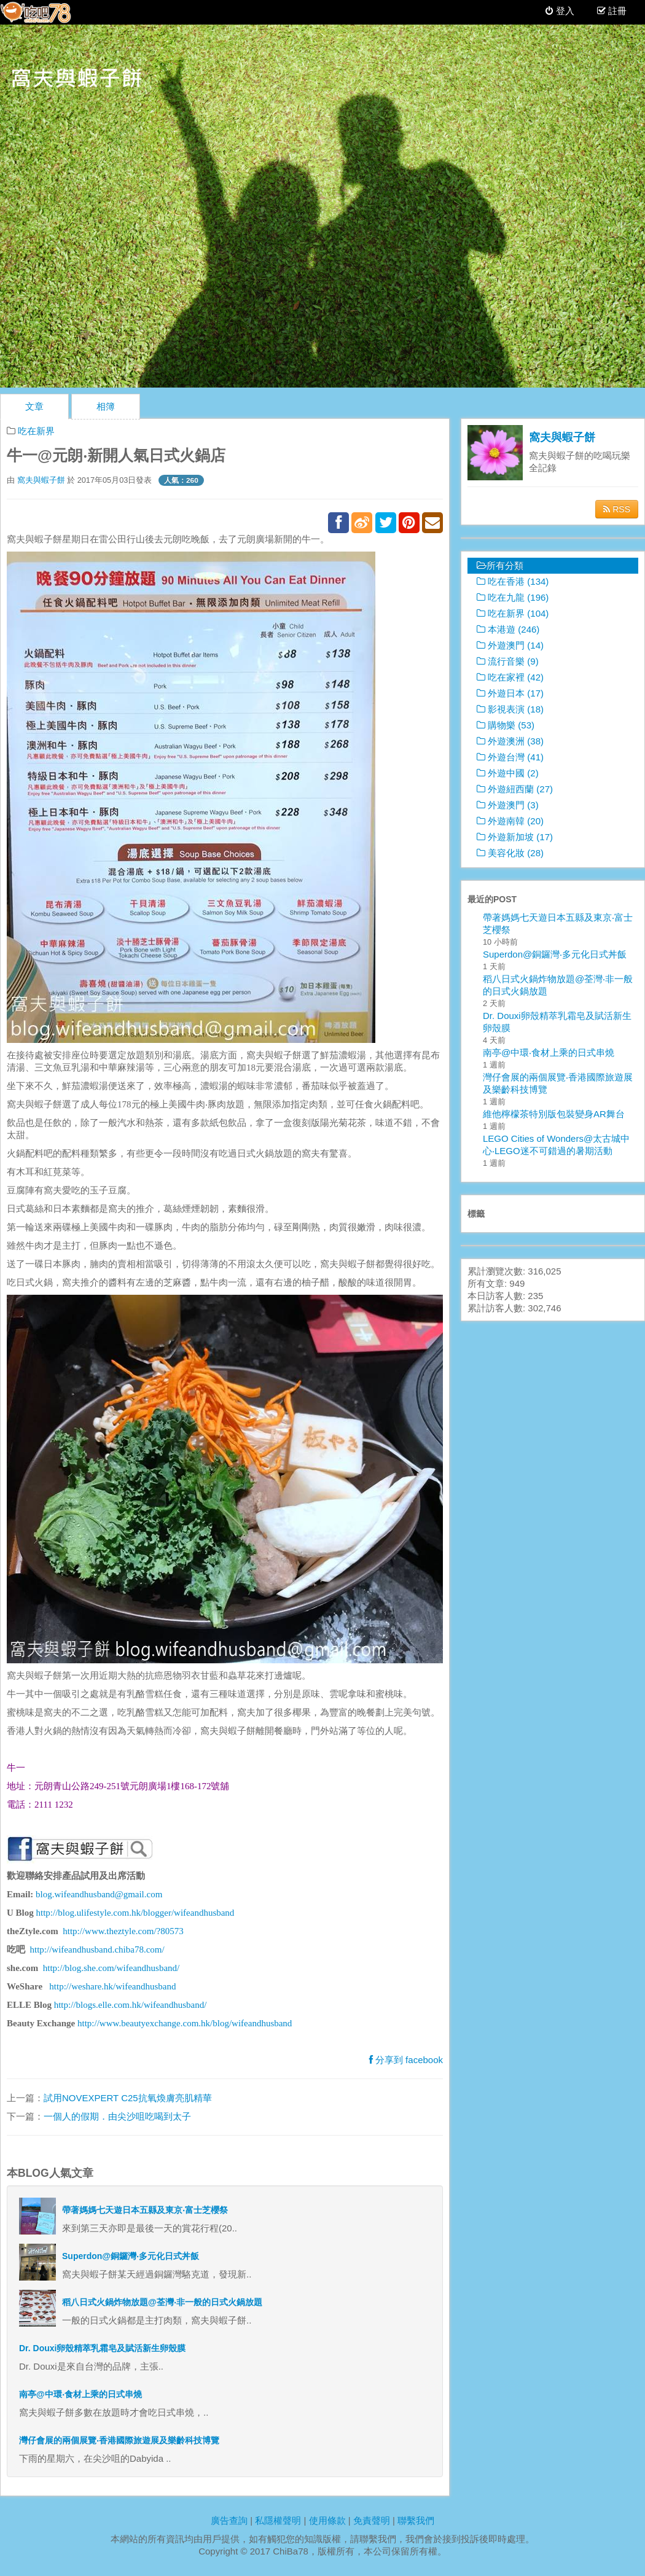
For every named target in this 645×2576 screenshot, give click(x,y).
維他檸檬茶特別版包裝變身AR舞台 (554, 1114)
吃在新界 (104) (513, 613)
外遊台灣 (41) (510, 757)
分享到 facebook (406, 2060)
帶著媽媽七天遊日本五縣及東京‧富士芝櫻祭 (145, 2210)
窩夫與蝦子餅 (41, 480)
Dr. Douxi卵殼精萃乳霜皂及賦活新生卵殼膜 (102, 2348)
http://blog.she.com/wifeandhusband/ (111, 1968)
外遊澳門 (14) (510, 645)
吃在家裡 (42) (510, 677)
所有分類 (500, 565)
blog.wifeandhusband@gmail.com (99, 1894)
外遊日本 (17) (510, 693)
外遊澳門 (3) (508, 805)
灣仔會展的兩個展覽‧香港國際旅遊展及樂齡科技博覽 (119, 2440)
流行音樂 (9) (508, 661)
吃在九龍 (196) (513, 597)
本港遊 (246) (508, 629)
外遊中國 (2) (508, 773)
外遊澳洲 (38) (510, 741)
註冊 (616, 11)
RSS (616, 509)
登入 (559, 11)
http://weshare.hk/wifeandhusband (112, 1986)
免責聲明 (371, 2520)
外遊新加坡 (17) (515, 837)
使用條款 (327, 2520)
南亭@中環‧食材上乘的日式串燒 (80, 2394)
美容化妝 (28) (510, 853)
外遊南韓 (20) (510, 821)
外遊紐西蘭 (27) (515, 789)
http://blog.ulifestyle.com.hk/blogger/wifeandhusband (135, 1913)
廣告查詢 (229, 2520)
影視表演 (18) (510, 709)
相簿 (105, 406)
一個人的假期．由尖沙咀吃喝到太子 (117, 2116)
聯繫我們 (415, 2520)
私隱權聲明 (278, 2520)
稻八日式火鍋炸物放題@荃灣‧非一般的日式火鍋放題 (162, 2302)
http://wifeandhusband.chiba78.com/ (97, 1949)
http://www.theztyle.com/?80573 (123, 1931)
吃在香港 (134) (513, 581)
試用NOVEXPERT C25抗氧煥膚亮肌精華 (128, 2098)
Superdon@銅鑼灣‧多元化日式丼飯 (130, 2256)
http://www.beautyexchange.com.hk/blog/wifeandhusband (184, 2023)
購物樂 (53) (505, 725)
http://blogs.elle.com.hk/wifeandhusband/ (130, 2005)
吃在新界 (36, 431)
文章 (34, 406)
